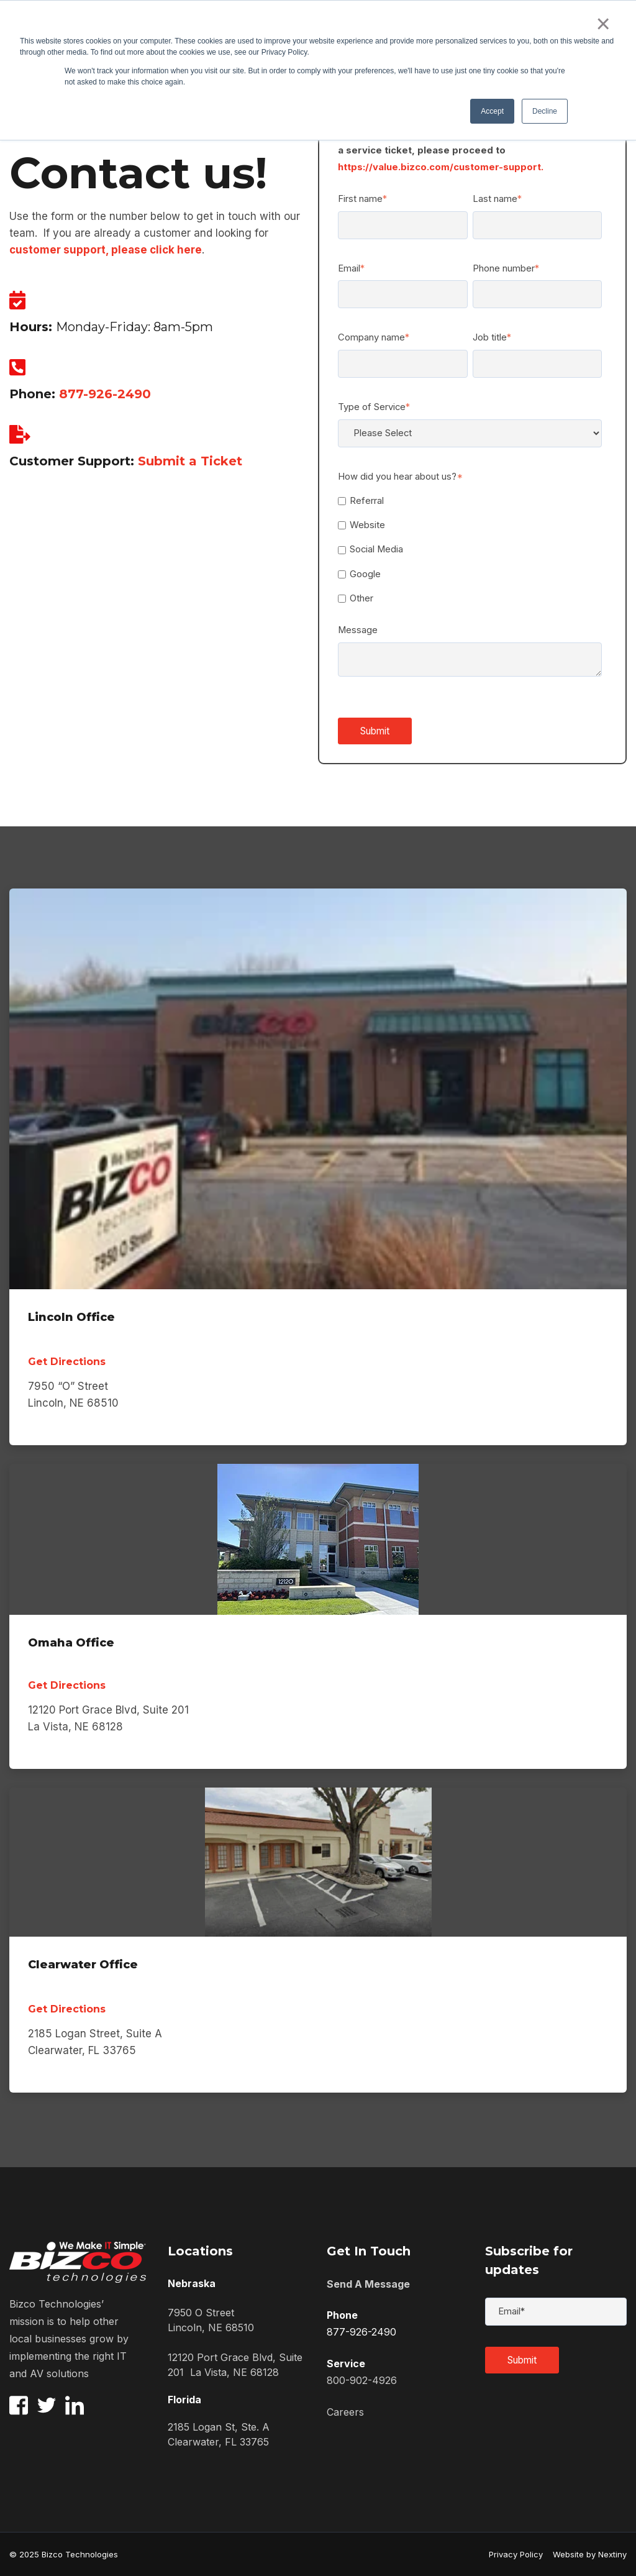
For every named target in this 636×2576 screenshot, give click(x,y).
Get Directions (67, 1362)
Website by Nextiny (585, 2554)
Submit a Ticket (190, 461)
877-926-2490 (105, 393)
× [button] (603, 23)
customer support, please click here (105, 250)
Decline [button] (544, 111)
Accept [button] (492, 111)
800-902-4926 (362, 2380)
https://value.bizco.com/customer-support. (440, 167)
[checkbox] (470, 550)
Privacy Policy (516, 2554)
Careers (345, 2412)
